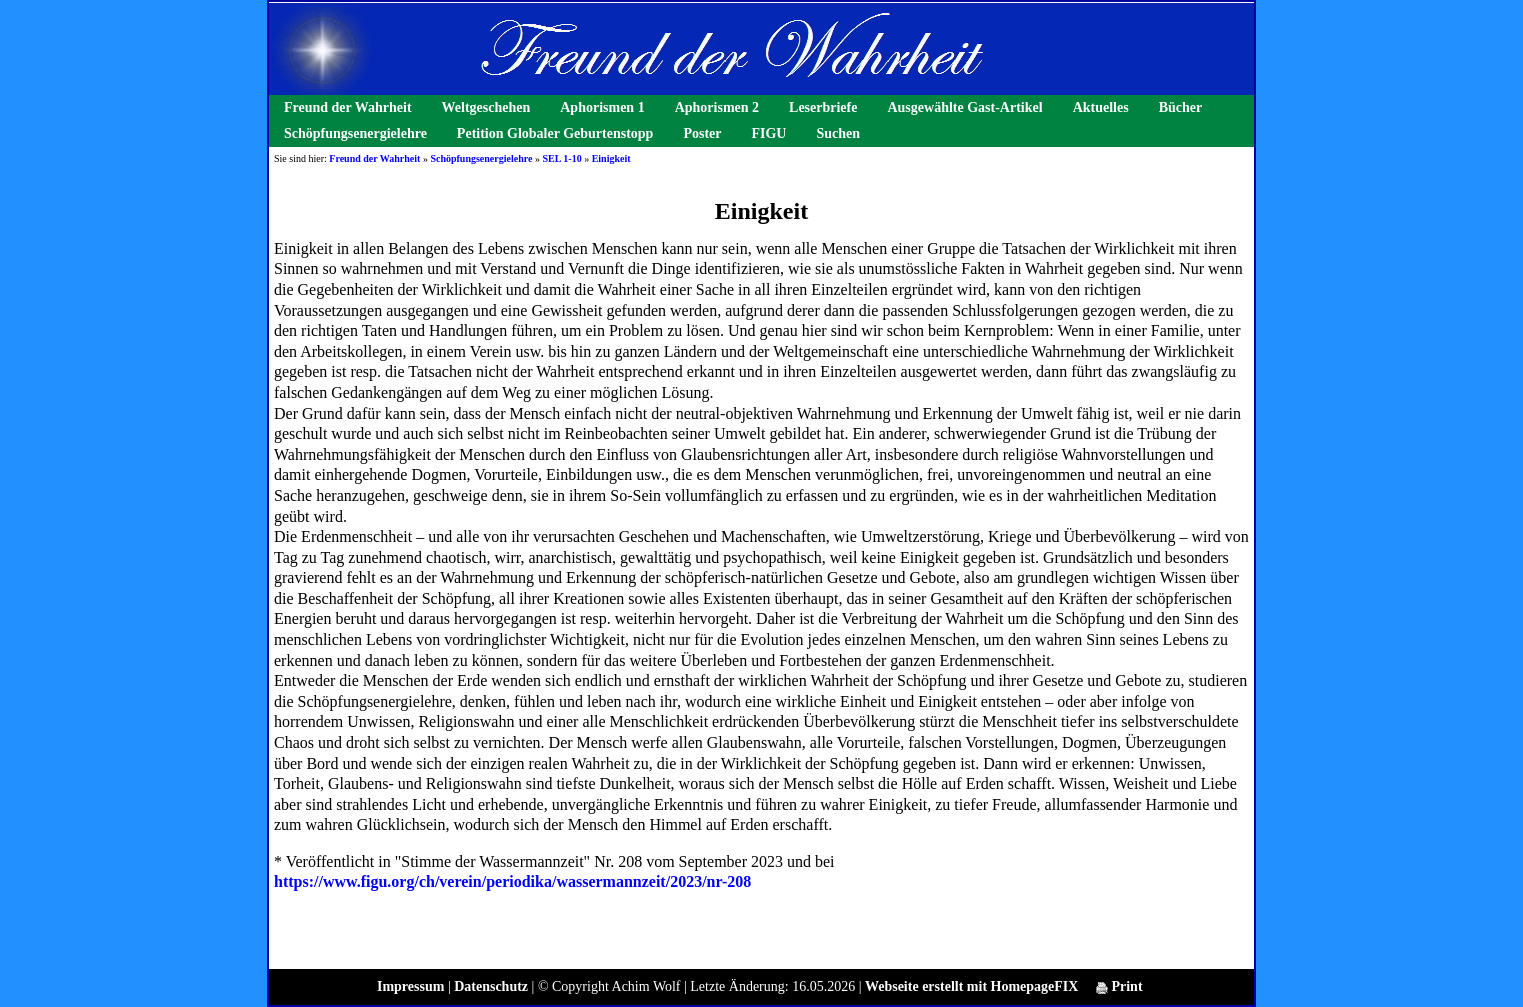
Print (1119, 986)
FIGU (768, 133)
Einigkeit (611, 158)
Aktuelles (1101, 107)
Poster (702, 133)
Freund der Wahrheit (348, 107)
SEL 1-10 (561, 158)
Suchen (838, 133)
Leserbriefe (823, 107)
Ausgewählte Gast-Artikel (964, 107)
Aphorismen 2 (717, 107)
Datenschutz (491, 986)
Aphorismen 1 (602, 107)
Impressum (410, 986)
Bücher (1181, 107)
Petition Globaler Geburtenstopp (555, 133)
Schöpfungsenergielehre (355, 133)
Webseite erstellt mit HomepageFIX (971, 986)
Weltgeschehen (486, 107)
